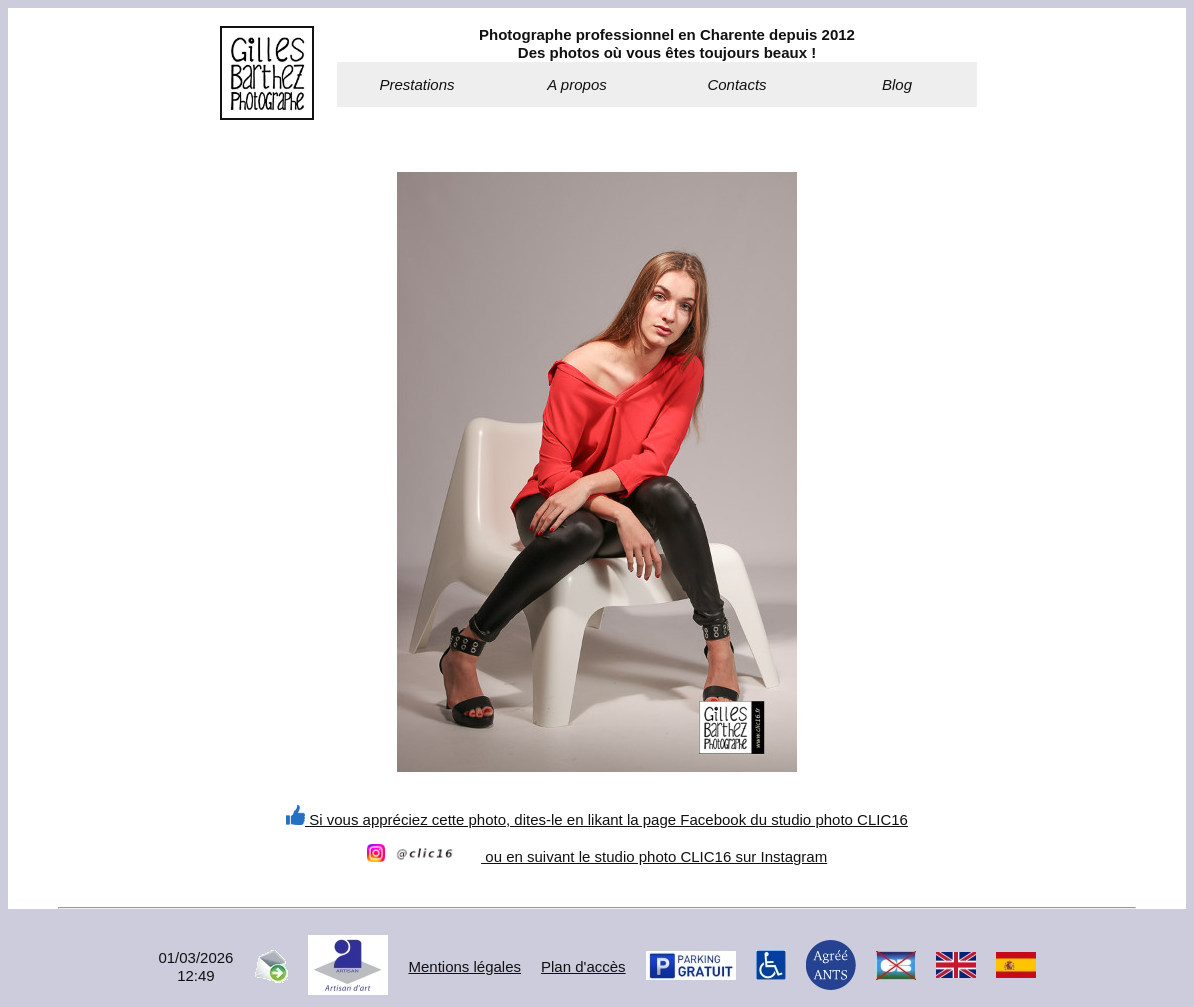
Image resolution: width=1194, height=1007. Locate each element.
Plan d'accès (583, 966)
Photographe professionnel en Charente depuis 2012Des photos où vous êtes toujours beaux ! (667, 43)
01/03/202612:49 (195, 966)
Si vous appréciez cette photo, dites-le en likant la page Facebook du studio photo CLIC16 (597, 819)
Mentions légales (464, 966)
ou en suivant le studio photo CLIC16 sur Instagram (597, 856)
